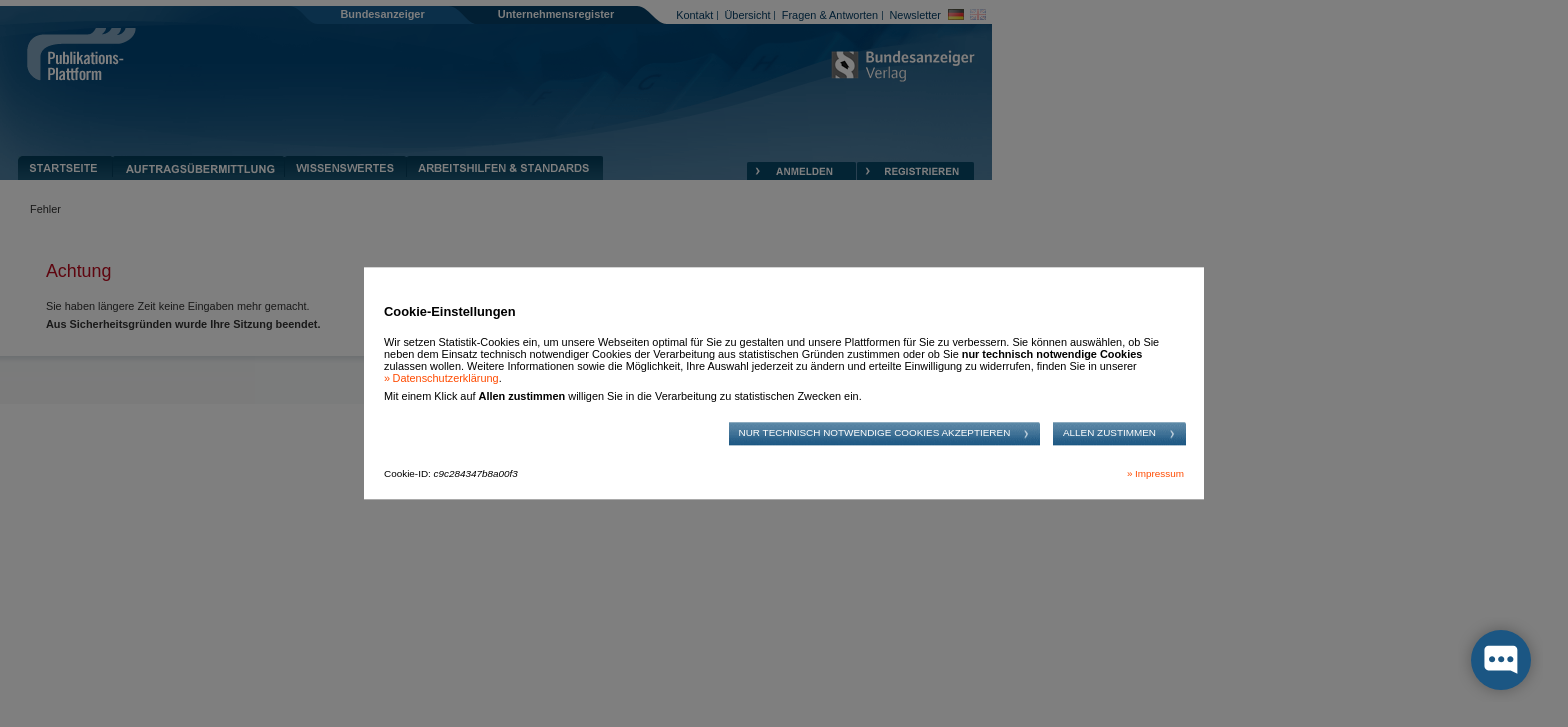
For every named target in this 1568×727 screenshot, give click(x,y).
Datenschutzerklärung (446, 379)
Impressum (1159, 473)
